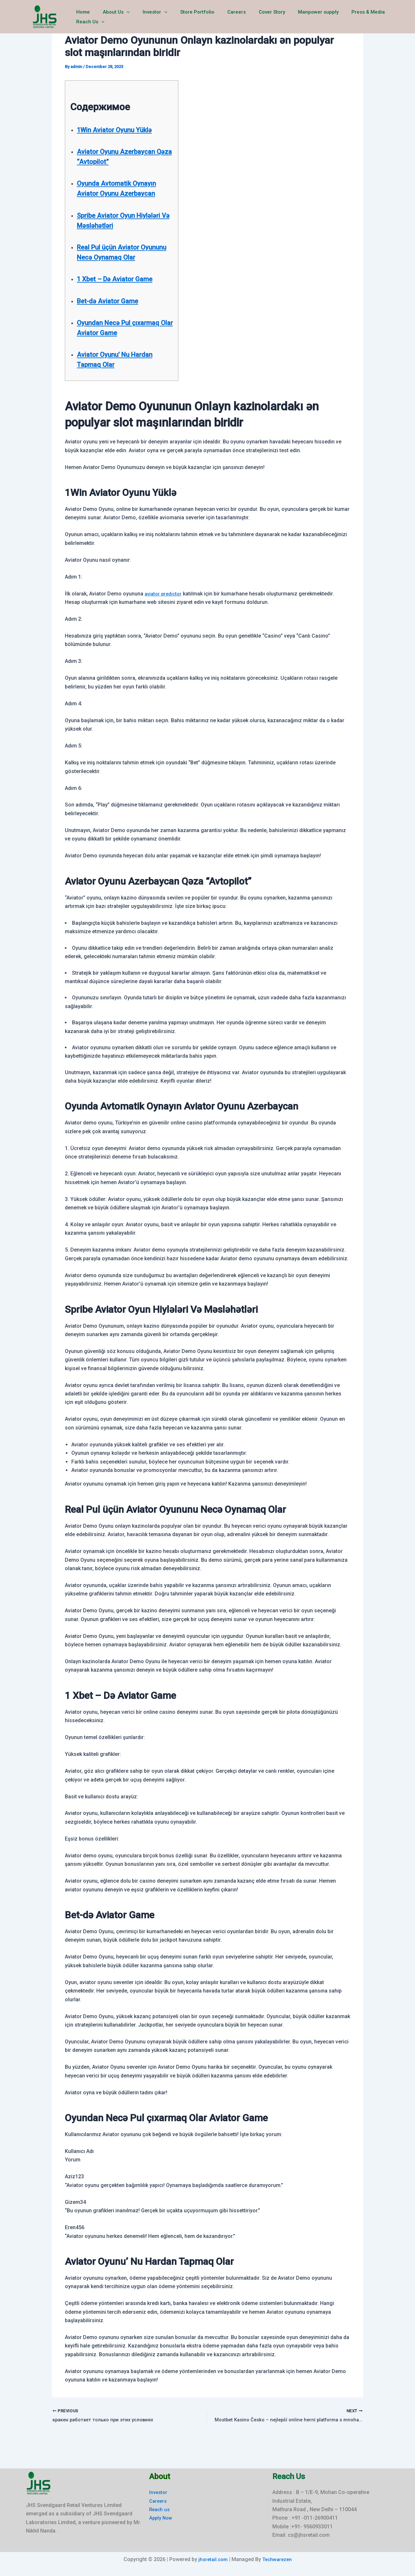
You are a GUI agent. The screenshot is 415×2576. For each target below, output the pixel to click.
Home (82, 17)
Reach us (160, 2509)
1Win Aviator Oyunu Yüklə (121, 129)
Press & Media (344, 17)
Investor (147, 17)
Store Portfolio (186, 17)
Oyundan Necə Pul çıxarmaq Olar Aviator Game (114, 342)
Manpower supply (297, 17)
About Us (111, 17)
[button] (122, 17)
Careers (222, 17)
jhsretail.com (211, 2559)
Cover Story (254, 17)
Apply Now (161, 2518)
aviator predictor (164, 614)
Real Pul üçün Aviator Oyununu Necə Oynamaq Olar (119, 257)
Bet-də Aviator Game (113, 310)
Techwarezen (278, 2559)
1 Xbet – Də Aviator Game (122, 289)
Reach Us (385, 17)
